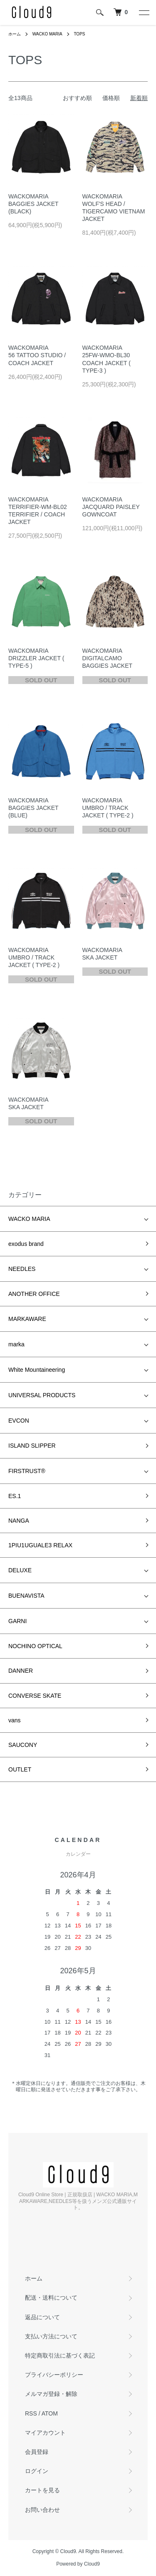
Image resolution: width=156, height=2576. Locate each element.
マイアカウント (45, 2432)
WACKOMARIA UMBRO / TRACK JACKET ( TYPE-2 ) (108, 808)
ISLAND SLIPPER (32, 1445)
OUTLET (19, 1769)
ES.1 (14, 1496)
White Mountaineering (36, 1369)
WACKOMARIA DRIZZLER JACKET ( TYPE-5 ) (36, 658)
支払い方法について (51, 2336)
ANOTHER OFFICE (34, 1294)
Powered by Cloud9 (78, 2564)
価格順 (111, 98)
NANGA (18, 1520)
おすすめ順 (77, 98)
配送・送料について (51, 2297)
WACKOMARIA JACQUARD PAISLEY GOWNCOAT (111, 507)
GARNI (17, 1621)
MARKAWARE (27, 1319)
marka (16, 1344)
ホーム (14, 34)
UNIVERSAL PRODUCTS (41, 1395)
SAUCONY (22, 1745)
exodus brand (26, 1243)
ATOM (50, 2413)
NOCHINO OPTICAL (35, 1646)
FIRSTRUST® (26, 1471)
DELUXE (20, 1570)
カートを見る (42, 2490)
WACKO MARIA (47, 34)
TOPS (79, 34)
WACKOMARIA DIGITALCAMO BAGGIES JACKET (107, 658)
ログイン (36, 2471)
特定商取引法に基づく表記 (60, 2355)
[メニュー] (143, 12)
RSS (31, 2413)
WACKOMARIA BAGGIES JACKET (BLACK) (33, 204)
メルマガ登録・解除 (51, 2394)
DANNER (20, 1670)
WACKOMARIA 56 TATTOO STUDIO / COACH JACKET (37, 355)
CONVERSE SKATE (34, 1695)
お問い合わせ (42, 2509)
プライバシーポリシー (54, 2374)
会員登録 (36, 2451)
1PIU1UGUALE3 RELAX (40, 1545)
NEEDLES (21, 1268)
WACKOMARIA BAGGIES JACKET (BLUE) (33, 808)
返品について (42, 2317)
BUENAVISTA (26, 1595)
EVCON (18, 1420)
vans (14, 1720)
